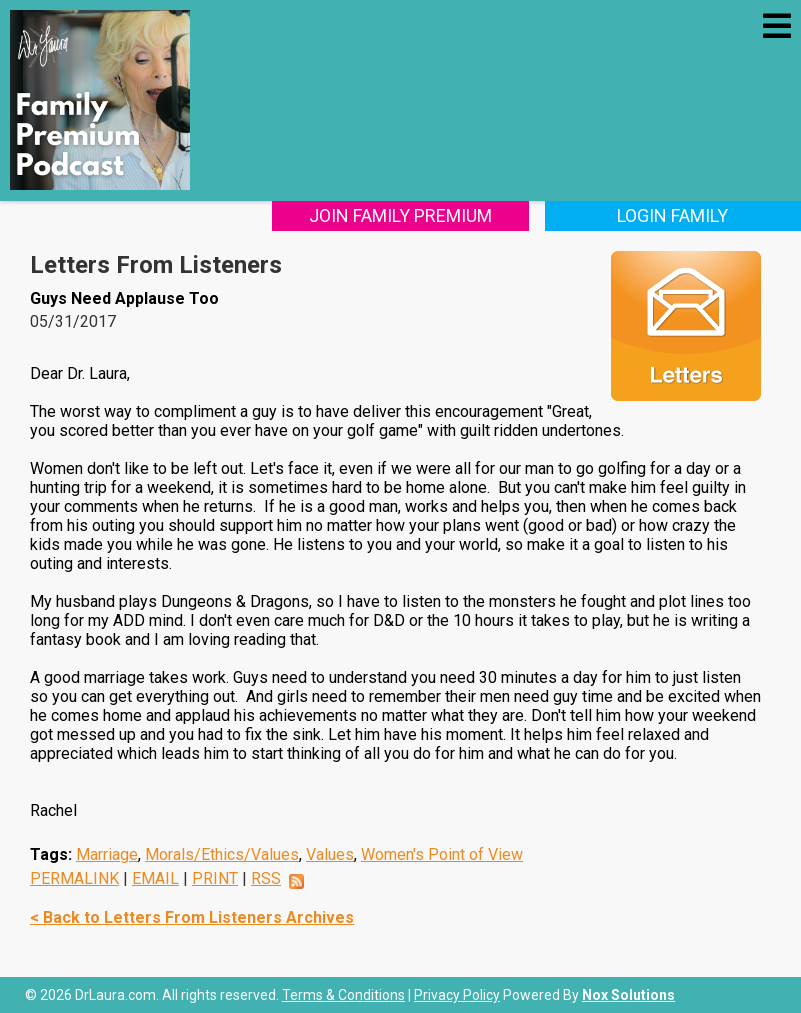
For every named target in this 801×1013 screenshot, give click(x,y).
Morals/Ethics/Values (222, 854)
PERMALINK (74, 878)
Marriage (107, 854)
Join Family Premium (400, 215)
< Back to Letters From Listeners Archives (192, 917)
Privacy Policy (457, 995)
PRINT (215, 878)
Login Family (672, 215)
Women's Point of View (442, 854)
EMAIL (155, 878)
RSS (266, 878)
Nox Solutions (628, 995)
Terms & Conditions (343, 995)
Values (330, 854)
